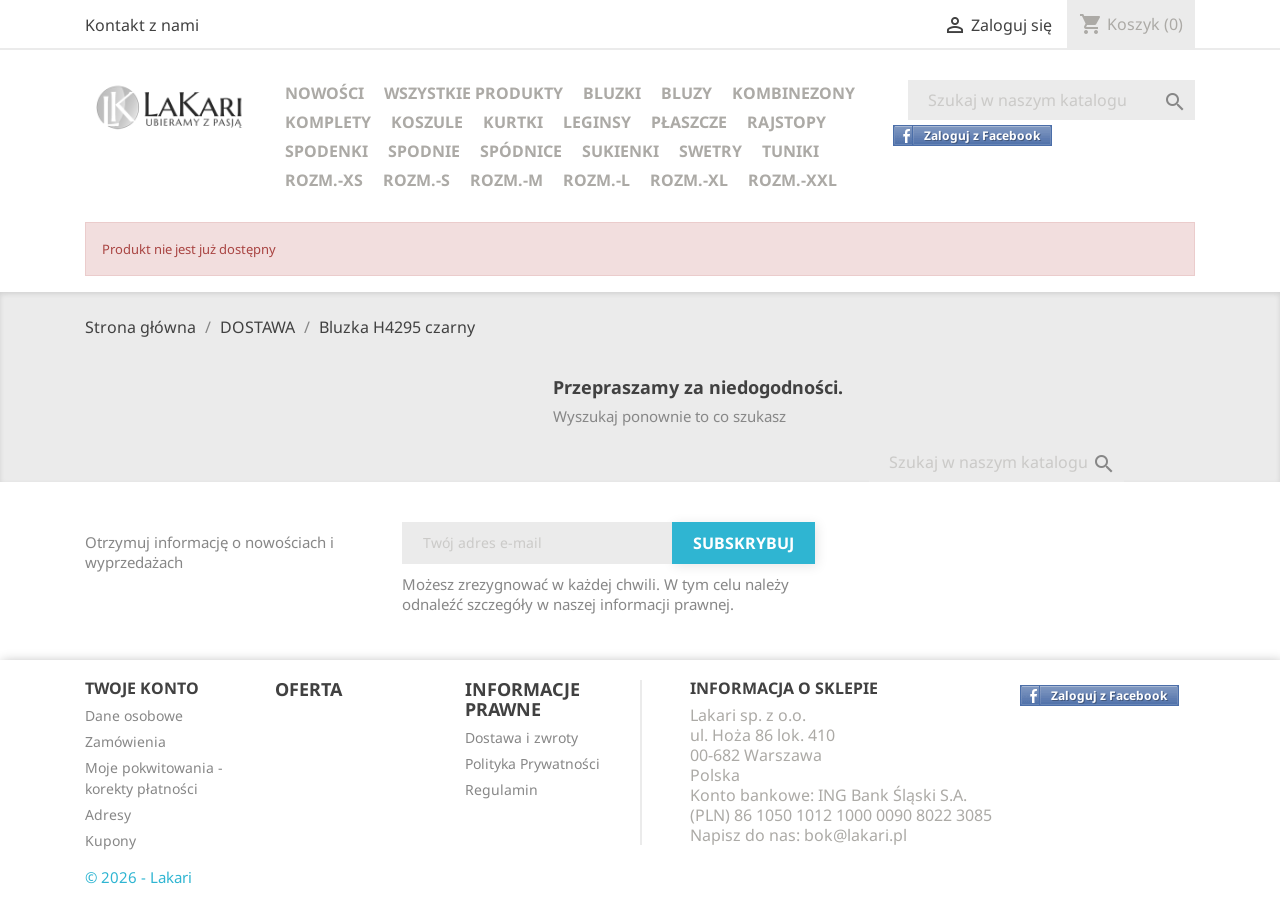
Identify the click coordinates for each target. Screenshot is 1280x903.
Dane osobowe (134, 715)
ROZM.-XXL (792, 180)
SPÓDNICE (521, 151)
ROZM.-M (506, 180)
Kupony (110, 840)
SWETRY (710, 151)
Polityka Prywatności (532, 763)
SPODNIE (424, 151)
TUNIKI (790, 151)
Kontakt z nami (142, 25)
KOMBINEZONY (793, 93)
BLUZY (686, 93)
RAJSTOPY (786, 122)
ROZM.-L (596, 180)
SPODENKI (326, 151)
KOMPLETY (328, 122)
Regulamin (501, 789)
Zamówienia (125, 741)
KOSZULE (427, 122)
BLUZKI (612, 93)
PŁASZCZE (689, 122)
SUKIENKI (620, 151)
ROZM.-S (416, 180)
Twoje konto (142, 688)
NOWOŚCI (324, 93)
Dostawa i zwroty (521, 737)
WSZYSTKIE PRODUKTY (473, 93)
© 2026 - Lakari (138, 877)
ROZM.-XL (689, 180)
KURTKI (513, 122)
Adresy (108, 814)
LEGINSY (597, 122)
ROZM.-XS (324, 180)
